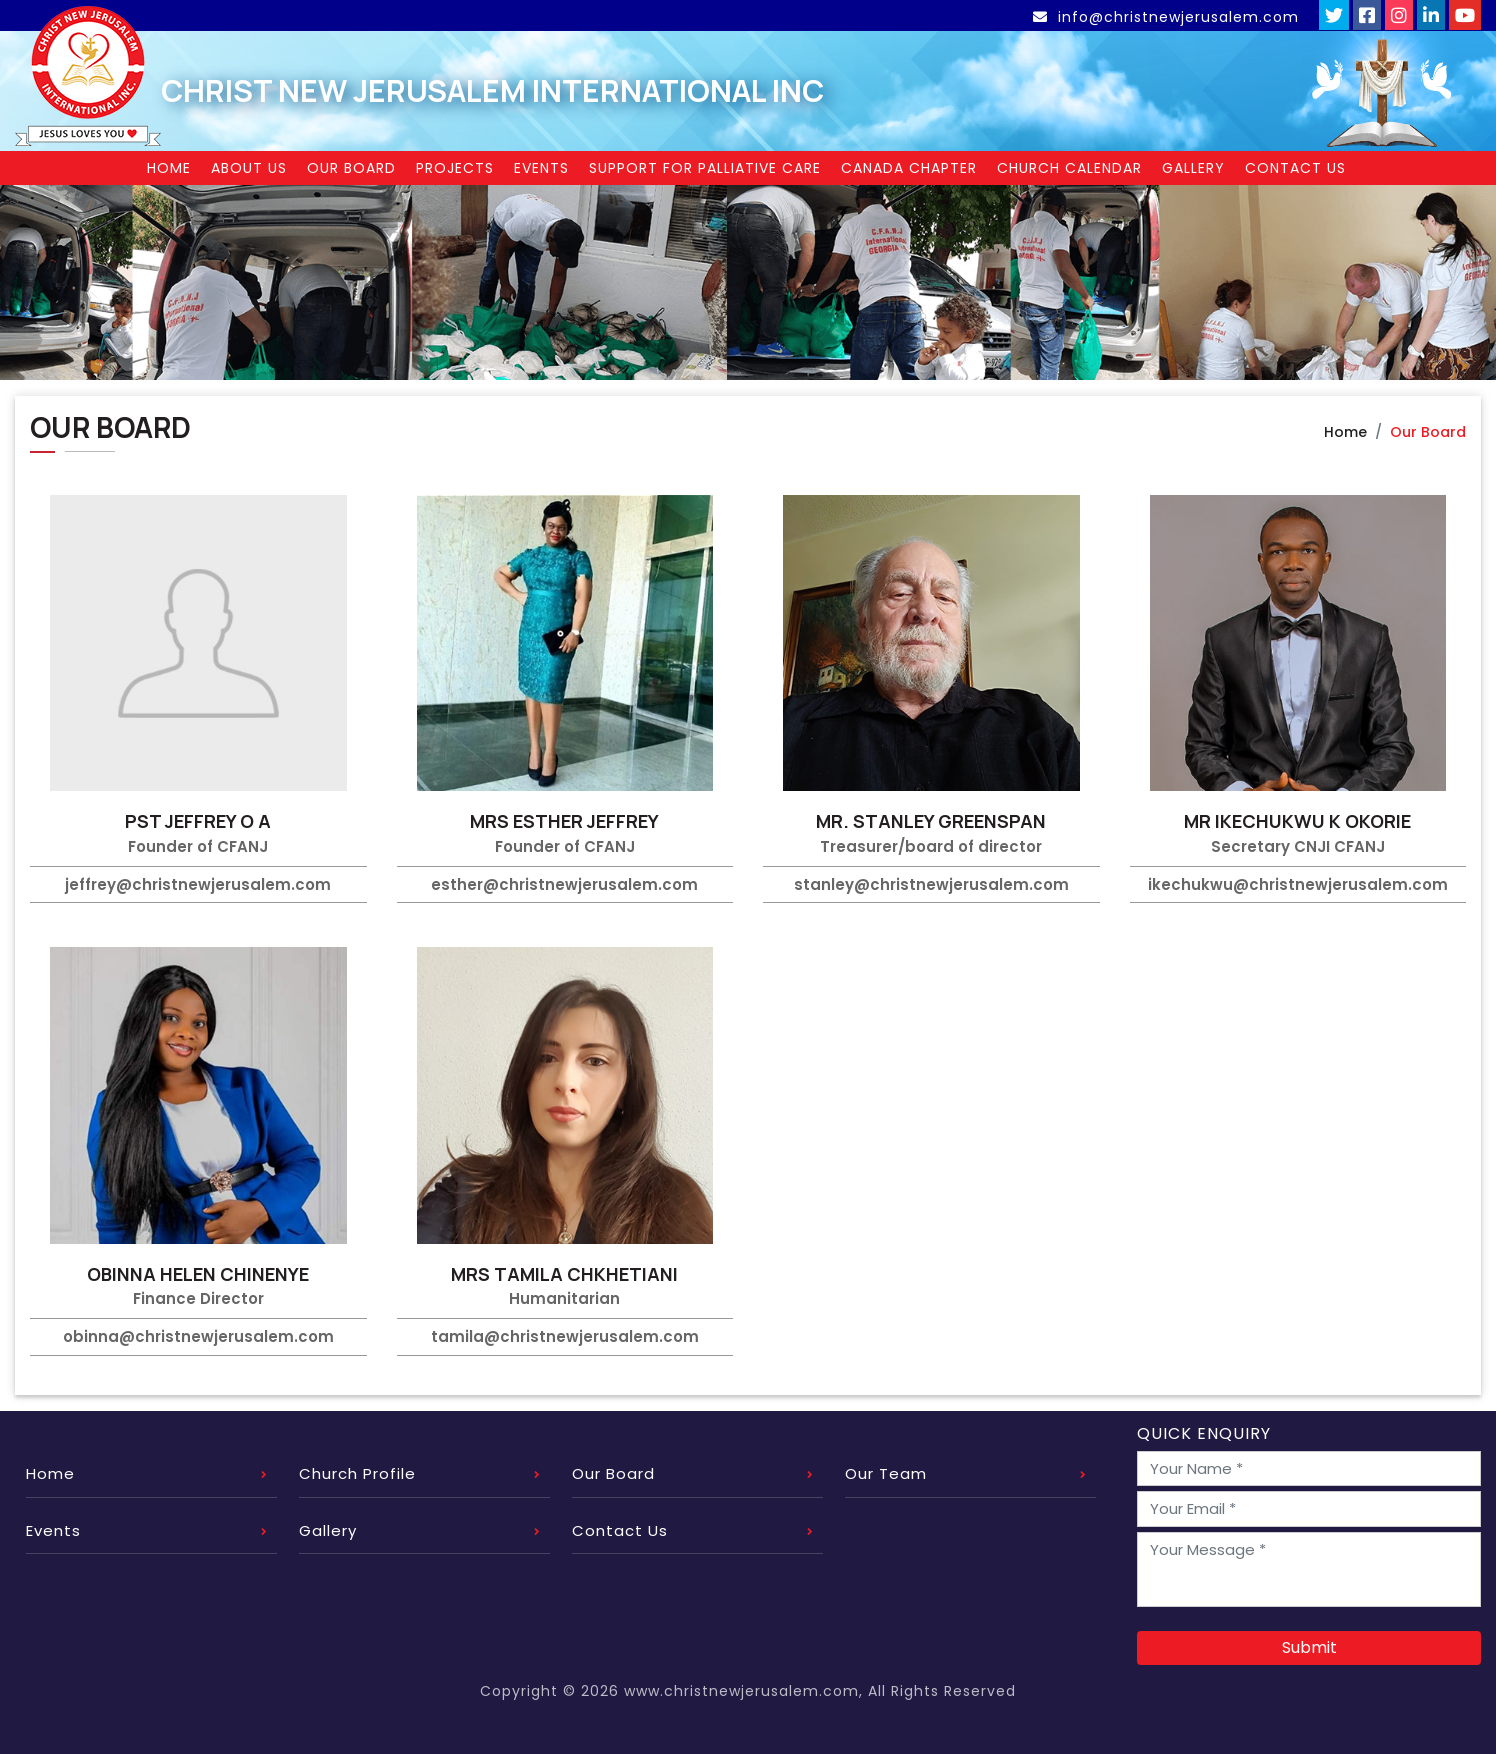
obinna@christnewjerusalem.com (198, 1336)
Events (541, 168)
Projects (455, 168)
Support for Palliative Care (705, 168)
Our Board (351, 168)
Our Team (886, 1473)
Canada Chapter (909, 168)
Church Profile (357, 1473)
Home (169, 168)
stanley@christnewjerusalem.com (931, 884)
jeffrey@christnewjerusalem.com (198, 884)
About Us (249, 168)
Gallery (1193, 168)
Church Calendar (1069, 168)
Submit (1309, 1647)
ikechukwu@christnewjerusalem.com (1298, 884)
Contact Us (1295, 168)
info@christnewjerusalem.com (1168, 17)
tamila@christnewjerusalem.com (565, 1336)
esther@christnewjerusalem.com (564, 884)
